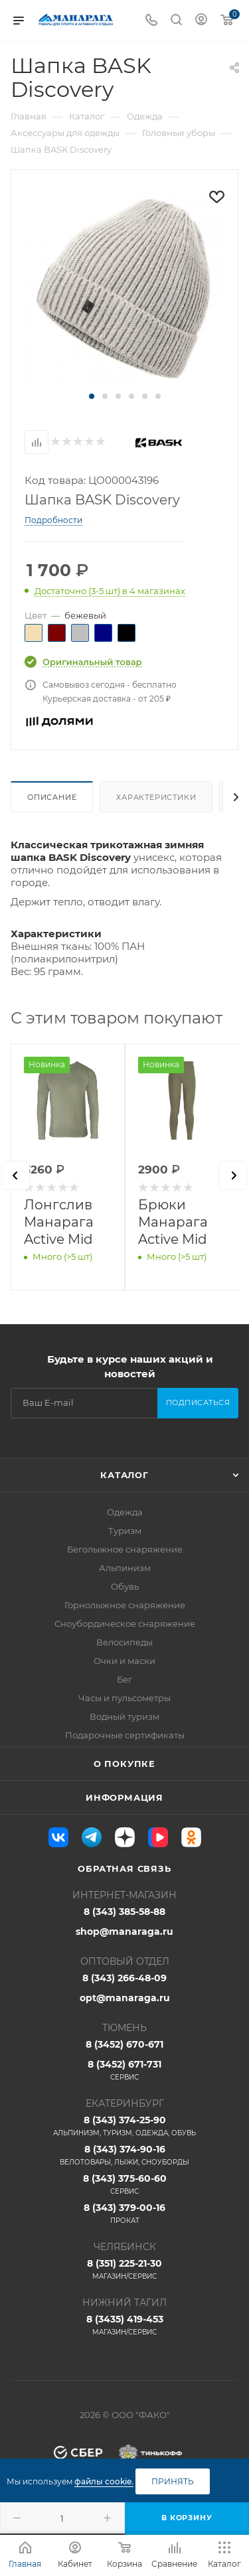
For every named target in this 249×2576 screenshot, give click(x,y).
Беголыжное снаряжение (125, 1549)
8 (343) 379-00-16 (124, 2214)
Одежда (125, 1512)
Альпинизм (125, 1567)
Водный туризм (124, 1716)
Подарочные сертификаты (125, 1735)
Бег (124, 1679)
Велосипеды (124, 1642)
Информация (124, 1797)
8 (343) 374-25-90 (124, 2126)
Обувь (125, 1586)
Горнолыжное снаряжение (124, 1605)
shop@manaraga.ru (124, 1931)
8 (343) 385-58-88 (124, 1912)
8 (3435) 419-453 (124, 2325)
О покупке (124, 1763)
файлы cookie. (103, 2481)
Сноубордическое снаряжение (124, 1623)
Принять (172, 2481)
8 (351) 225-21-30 (124, 2269)
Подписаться (198, 1402)
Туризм (124, 1530)
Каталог (124, 1475)
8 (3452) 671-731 (124, 2070)
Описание (51, 797)
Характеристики (156, 797)
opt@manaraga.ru (125, 1998)
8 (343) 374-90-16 (124, 2155)
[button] (91, 396)
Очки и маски (124, 1660)
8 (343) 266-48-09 (124, 1978)
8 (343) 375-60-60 (124, 2184)
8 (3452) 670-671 (124, 2044)
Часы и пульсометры (124, 1698)
